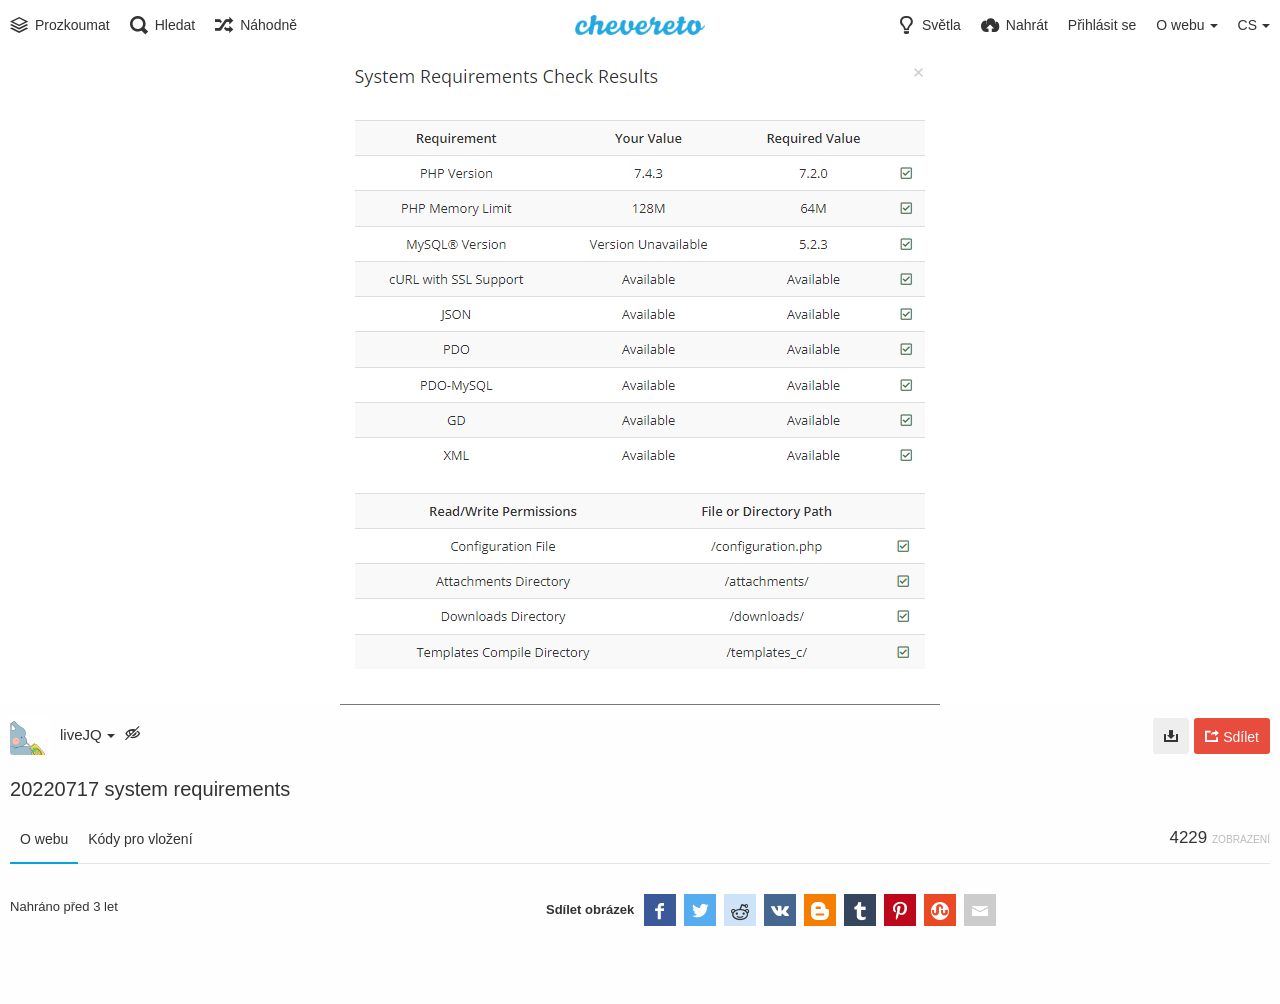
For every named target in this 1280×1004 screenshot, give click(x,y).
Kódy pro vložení (140, 839)
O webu (44, 839)
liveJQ (87, 734)
